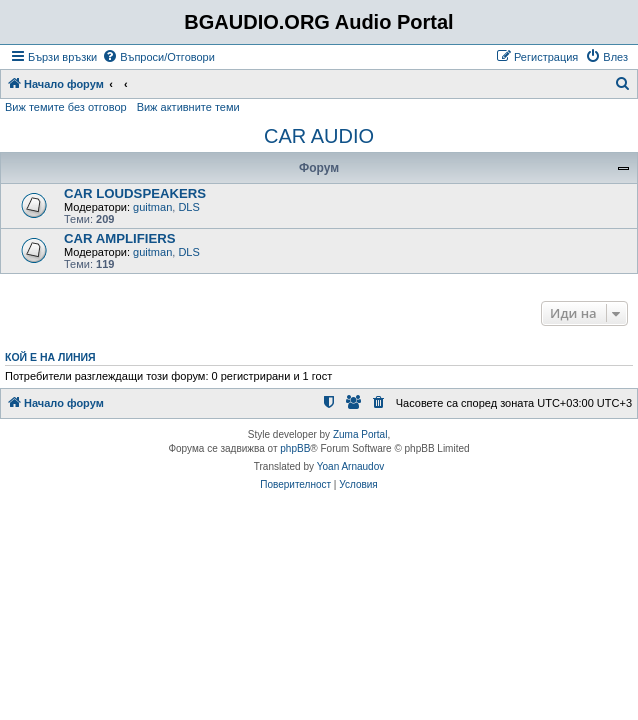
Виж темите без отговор (66, 107)
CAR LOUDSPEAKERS (135, 193)
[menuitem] (158, 57)
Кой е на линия (50, 357)
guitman (152, 207)
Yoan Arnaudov (350, 466)
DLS (188, 207)
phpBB (295, 448)
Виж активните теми (188, 107)
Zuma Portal (360, 434)
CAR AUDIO (319, 136)
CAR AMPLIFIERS (120, 238)
